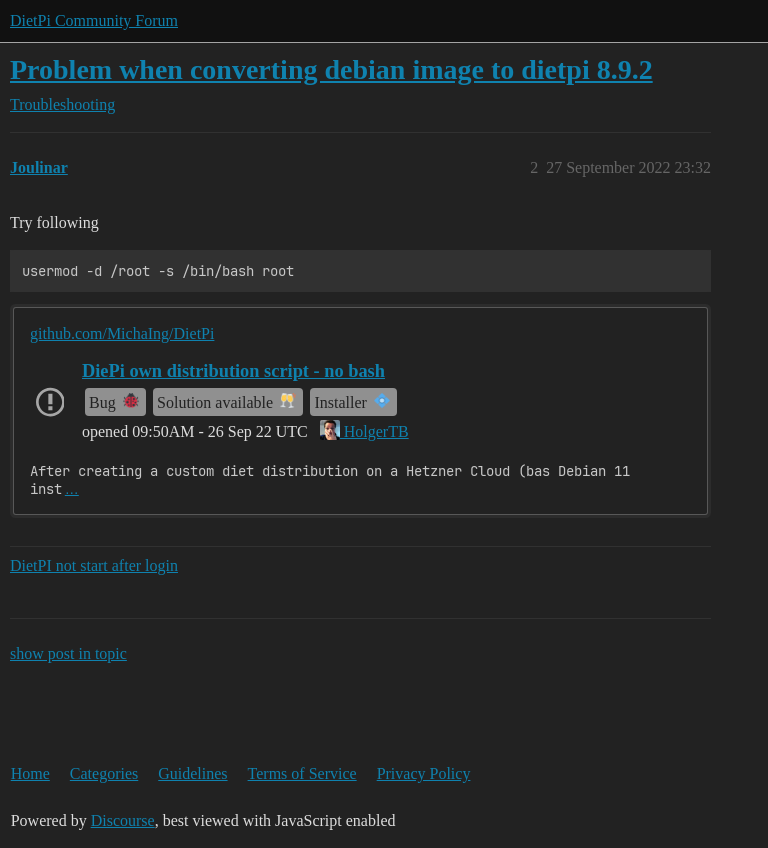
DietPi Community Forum (94, 20)
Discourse (123, 820)
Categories (104, 773)
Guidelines (192, 773)
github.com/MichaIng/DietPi (122, 333)
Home (30, 773)
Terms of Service (302, 773)
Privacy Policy (424, 773)
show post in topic (68, 653)
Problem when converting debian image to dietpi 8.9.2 (331, 69)
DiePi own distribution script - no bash (233, 371)
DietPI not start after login (94, 565)
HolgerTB (364, 431)
